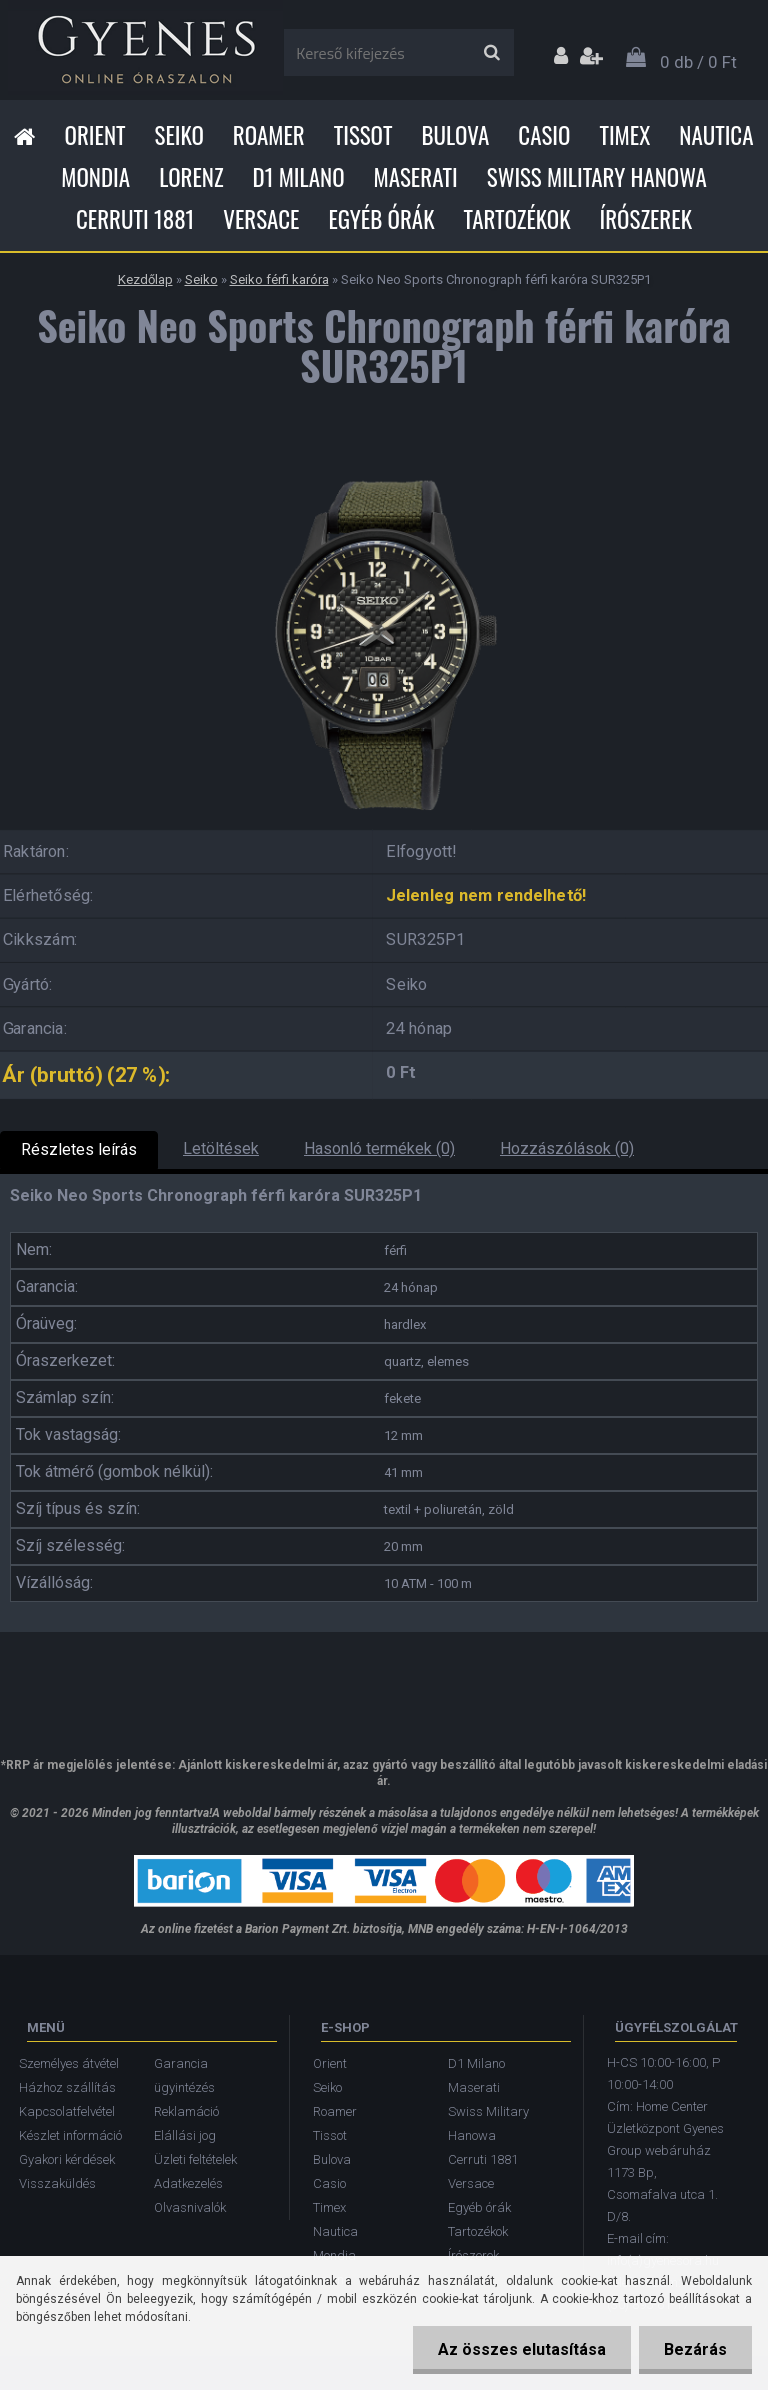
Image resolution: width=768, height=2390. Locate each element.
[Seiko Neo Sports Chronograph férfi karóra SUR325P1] (384, 458)
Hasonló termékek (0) (379, 1148)
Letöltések (221, 1148)
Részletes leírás (79, 1149)
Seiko (179, 135)
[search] (491, 53)
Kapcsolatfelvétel (67, 2111)
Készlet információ (70, 2135)
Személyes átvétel (69, 2063)
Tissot (363, 135)
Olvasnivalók (190, 2207)
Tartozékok (517, 219)
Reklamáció (186, 2111)
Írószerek (646, 219)
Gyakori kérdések (67, 2159)
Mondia (95, 177)
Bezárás (695, 2349)
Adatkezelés (188, 2183)
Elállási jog (185, 2135)
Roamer (269, 135)
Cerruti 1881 (135, 219)
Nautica (716, 135)
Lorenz (191, 177)
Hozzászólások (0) (567, 1148)
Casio (544, 135)
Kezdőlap (145, 279)
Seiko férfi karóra (279, 279)
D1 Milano (299, 177)
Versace (261, 219)
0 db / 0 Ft (698, 62)
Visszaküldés (57, 2183)
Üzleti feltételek (195, 2159)
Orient (94, 135)
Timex (624, 135)
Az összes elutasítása (522, 2349)
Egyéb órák (381, 219)
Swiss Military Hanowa (597, 177)
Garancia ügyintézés (184, 2075)
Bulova (455, 135)
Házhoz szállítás (67, 2087)
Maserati (416, 177)
